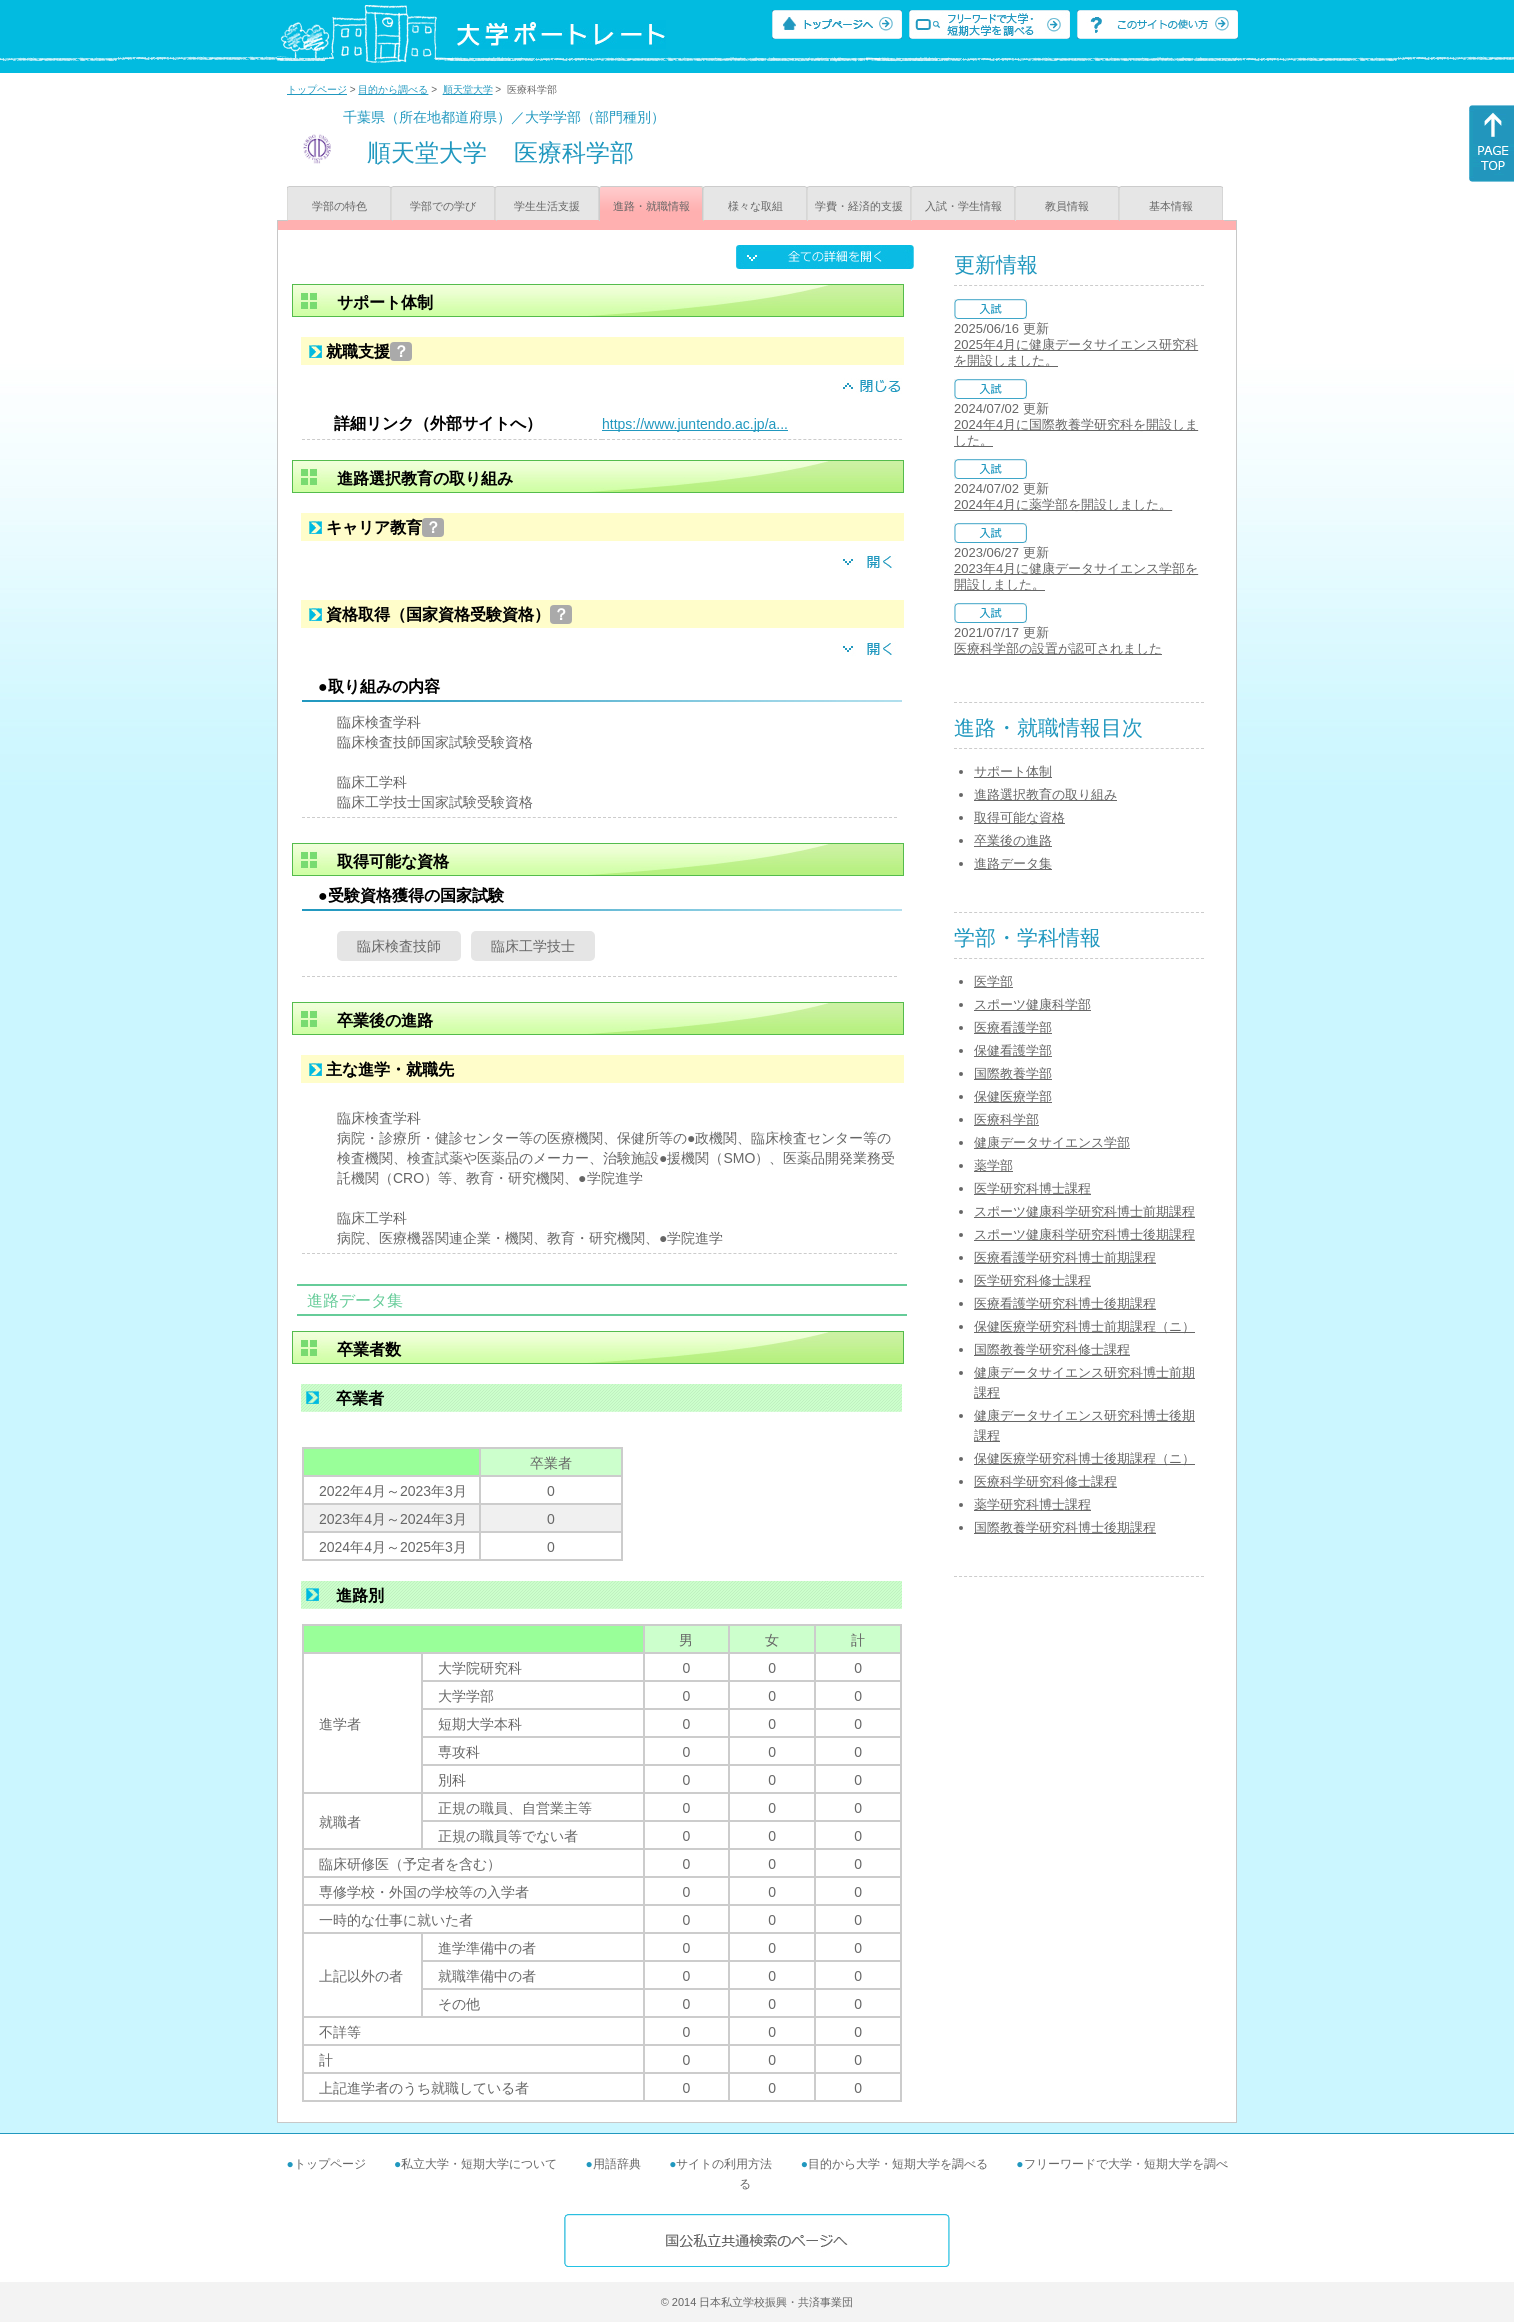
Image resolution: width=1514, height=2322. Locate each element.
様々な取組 (755, 206)
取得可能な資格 (1019, 817)
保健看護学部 (1013, 1050)
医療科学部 (1006, 1119)
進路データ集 (1013, 863)
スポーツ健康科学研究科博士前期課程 (1084, 1211)
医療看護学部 (1013, 1027)
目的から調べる (393, 89)
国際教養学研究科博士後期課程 (1065, 1527)
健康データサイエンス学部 (1052, 1142)
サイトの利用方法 (724, 2164)
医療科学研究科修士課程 (1045, 1481)
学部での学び (443, 206)
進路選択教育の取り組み (1045, 794)
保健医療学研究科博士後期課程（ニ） (1084, 1458)
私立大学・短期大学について (479, 2164)
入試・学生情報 (963, 206)
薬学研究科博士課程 (1032, 1504)
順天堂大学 (468, 89)
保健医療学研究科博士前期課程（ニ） (1084, 1326)
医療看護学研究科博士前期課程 (1065, 1257)
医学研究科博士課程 (1032, 1188)
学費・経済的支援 (859, 206)
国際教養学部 (1013, 1073)
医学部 (993, 981)
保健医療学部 (1013, 1096)
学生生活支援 (547, 206)
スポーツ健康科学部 (1032, 1004)
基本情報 (1171, 206)
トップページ (317, 89)
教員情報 (1067, 206)
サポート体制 (1013, 771)
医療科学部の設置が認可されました (1058, 648)
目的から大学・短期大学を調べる (898, 2164)
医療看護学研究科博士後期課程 (1065, 1303)
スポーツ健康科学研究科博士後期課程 (1084, 1234)
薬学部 (993, 1165)
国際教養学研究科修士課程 (1052, 1349)
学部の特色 (339, 206)
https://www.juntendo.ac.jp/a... (695, 424)
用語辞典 (617, 2164)
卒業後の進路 (1013, 840)
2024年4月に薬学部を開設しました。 (1063, 504)
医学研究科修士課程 (1032, 1280)
